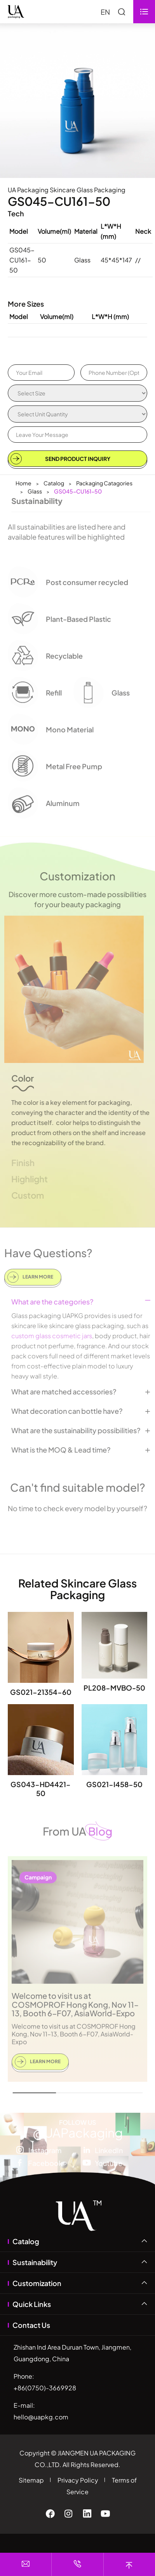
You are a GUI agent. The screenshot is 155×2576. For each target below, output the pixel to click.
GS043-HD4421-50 (40, 1789)
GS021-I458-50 (114, 1784)
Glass (35, 491)
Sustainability (34, 2262)
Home (23, 483)
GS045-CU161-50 (78, 491)
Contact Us (31, 2325)
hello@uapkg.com (41, 2417)
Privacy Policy (77, 2480)
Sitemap (31, 2480)
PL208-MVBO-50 (114, 1687)
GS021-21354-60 (40, 1691)
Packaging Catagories (104, 483)
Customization (36, 2283)
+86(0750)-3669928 (45, 2388)
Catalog (54, 483)
